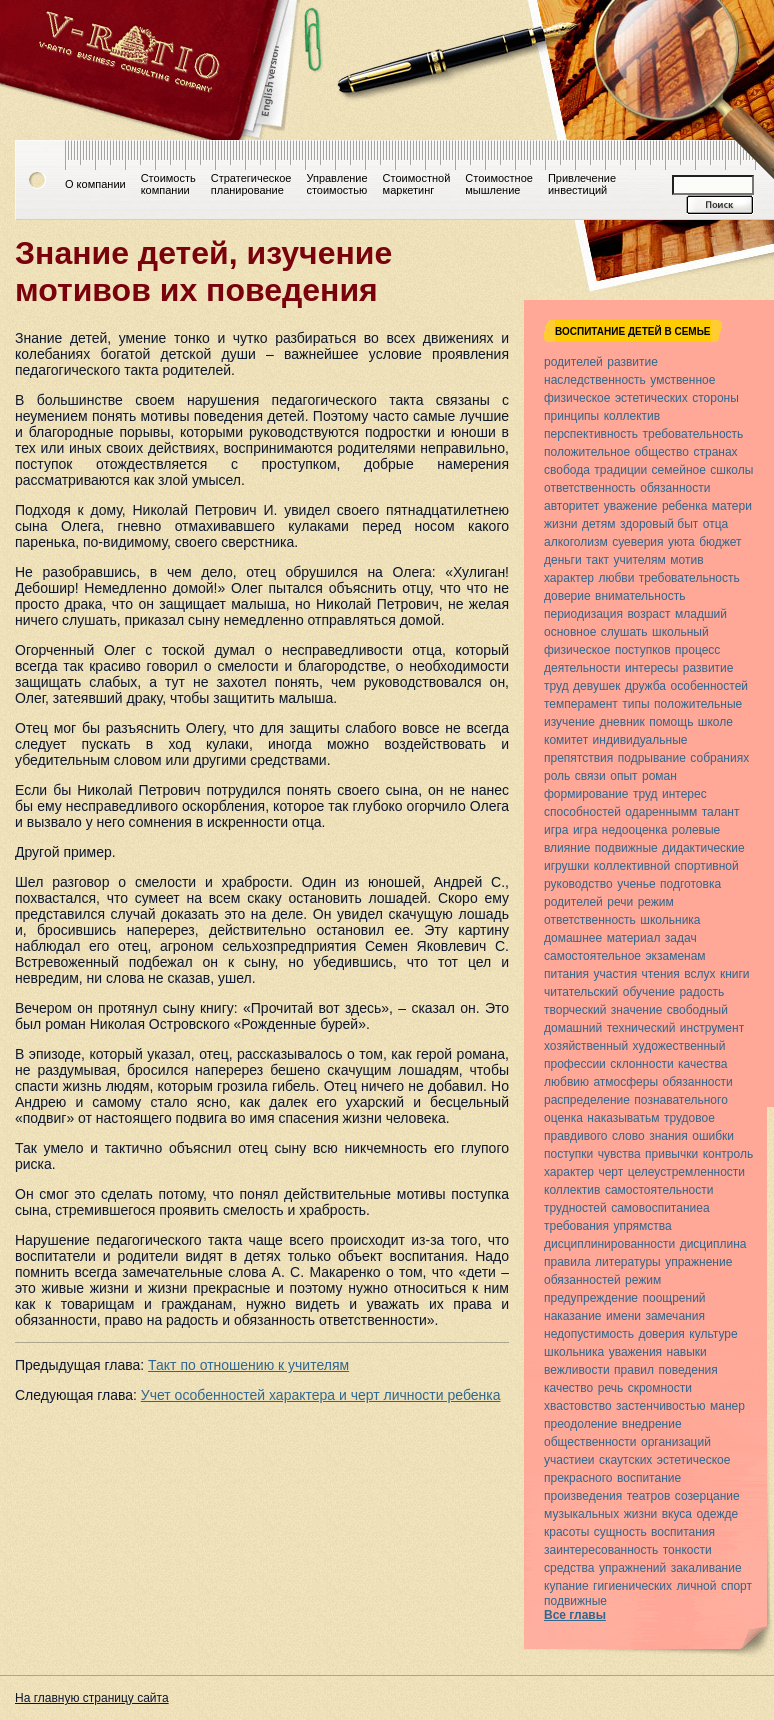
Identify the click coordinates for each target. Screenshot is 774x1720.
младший (701, 614)
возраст (648, 614)
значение (636, 1010)
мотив (686, 560)
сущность (620, 1532)
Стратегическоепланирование (251, 184)
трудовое (689, 1118)
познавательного (680, 1100)
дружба (645, 686)
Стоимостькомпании (168, 184)
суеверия (637, 542)
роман (659, 776)
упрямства (642, 1226)
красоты (566, 1532)
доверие (567, 596)
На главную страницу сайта (92, 1698)
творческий (575, 1010)
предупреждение (591, 1298)
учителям (639, 560)
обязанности (675, 488)
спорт (736, 1586)
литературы (628, 1262)
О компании (95, 184)
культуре (713, 1334)
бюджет (720, 542)
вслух (699, 974)
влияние (567, 848)
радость (701, 992)
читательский (581, 992)
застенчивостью (660, 1406)
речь (610, 1388)
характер (569, 578)
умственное (682, 380)
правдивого (576, 1136)
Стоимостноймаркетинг (417, 184)
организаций (676, 1442)
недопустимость (589, 1334)
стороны (715, 398)
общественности (590, 1442)
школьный (680, 632)
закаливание (706, 1568)
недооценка (635, 830)
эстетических (651, 398)
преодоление (580, 1424)
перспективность (591, 434)
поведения (687, 1370)
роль (557, 776)
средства (569, 1568)
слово (628, 1136)
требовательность (692, 434)
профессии (575, 1064)
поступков (643, 650)
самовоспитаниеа (660, 1208)
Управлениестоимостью (336, 184)
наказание (573, 1316)
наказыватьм (623, 1118)
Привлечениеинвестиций (582, 184)
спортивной (707, 866)
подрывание (652, 758)
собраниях (719, 758)
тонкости (687, 1550)
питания (566, 974)
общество (662, 452)
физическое (577, 398)
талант (721, 812)
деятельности (582, 668)
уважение (631, 506)
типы (635, 704)
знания (668, 1136)
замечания (674, 1316)
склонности (641, 1064)
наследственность (595, 380)
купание (566, 1586)
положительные (698, 704)
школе (715, 722)
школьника (670, 920)
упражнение (698, 1262)
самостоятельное (592, 956)
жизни (561, 524)
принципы (571, 416)
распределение (587, 1100)
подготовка (690, 884)
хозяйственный (586, 1046)
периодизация (583, 614)
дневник (621, 722)
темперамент (581, 704)
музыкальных (581, 1514)
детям (599, 524)
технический (641, 1028)
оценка (563, 1118)
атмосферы (625, 1082)
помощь (671, 722)
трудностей (575, 1208)
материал (634, 938)
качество (568, 1388)
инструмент (712, 1028)
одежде (717, 1514)
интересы (651, 668)
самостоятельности (659, 1190)
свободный (697, 1010)
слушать (624, 632)
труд (556, 686)
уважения (635, 1352)
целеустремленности (686, 1172)
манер (727, 1406)
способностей (582, 812)
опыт (623, 776)
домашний (573, 1028)
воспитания (683, 1532)
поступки (568, 1154)
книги (735, 974)
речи (620, 902)
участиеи (569, 1460)
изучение (569, 722)
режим (656, 902)
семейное (679, 470)
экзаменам (675, 956)
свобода (567, 470)
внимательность (640, 596)
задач (681, 938)
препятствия (578, 758)
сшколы (731, 470)
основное (570, 632)
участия (616, 974)
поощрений (673, 1298)
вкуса (677, 1514)
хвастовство (578, 1406)
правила (567, 1262)
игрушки (566, 866)
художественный (679, 1046)
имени (623, 1316)
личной (697, 1586)
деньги (563, 560)
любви (616, 578)
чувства (619, 1154)
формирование (586, 794)
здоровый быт (659, 524)
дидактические (703, 848)
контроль (728, 1154)
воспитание (649, 1478)
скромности (660, 1388)
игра (556, 830)
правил (634, 1370)
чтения (661, 974)
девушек (596, 686)
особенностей (709, 686)
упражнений (632, 1568)
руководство (578, 884)
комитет (566, 740)
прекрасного (578, 1478)
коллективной (632, 866)
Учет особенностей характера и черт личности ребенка (321, 1395)
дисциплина (713, 1244)
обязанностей (582, 1280)
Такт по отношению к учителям (248, 1365)
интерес (684, 794)
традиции (620, 470)
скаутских (625, 1460)
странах (715, 452)
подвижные (626, 848)
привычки (671, 1154)
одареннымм (661, 812)
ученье (636, 884)
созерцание (707, 1496)
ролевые (696, 830)
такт (597, 560)
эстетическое (694, 1460)
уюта (681, 542)
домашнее (573, 938)
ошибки (713, 1136)
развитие (632, 362)
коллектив (632, 416)
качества (702, 1064)
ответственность (590, 488)
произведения (583, 1496)
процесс (697, 650)
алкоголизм (576, 542)
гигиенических (632, 1586)
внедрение (652, 1424)
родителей (573, 362)
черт (610, 1172)
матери (732, 506)
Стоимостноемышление (499, 184)
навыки (687, 1352)
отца (715, 524)
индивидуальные (640, 740)
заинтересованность (601, 1550)
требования (576, 1226)
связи (590, 776)
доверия (661, 1334)
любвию (566, 1082)
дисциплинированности (609, 1244)
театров (649, 1496)
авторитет (571, 506)
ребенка (684, 506)
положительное (587, 452)
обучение (649, 992)
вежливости (577, 1370)
